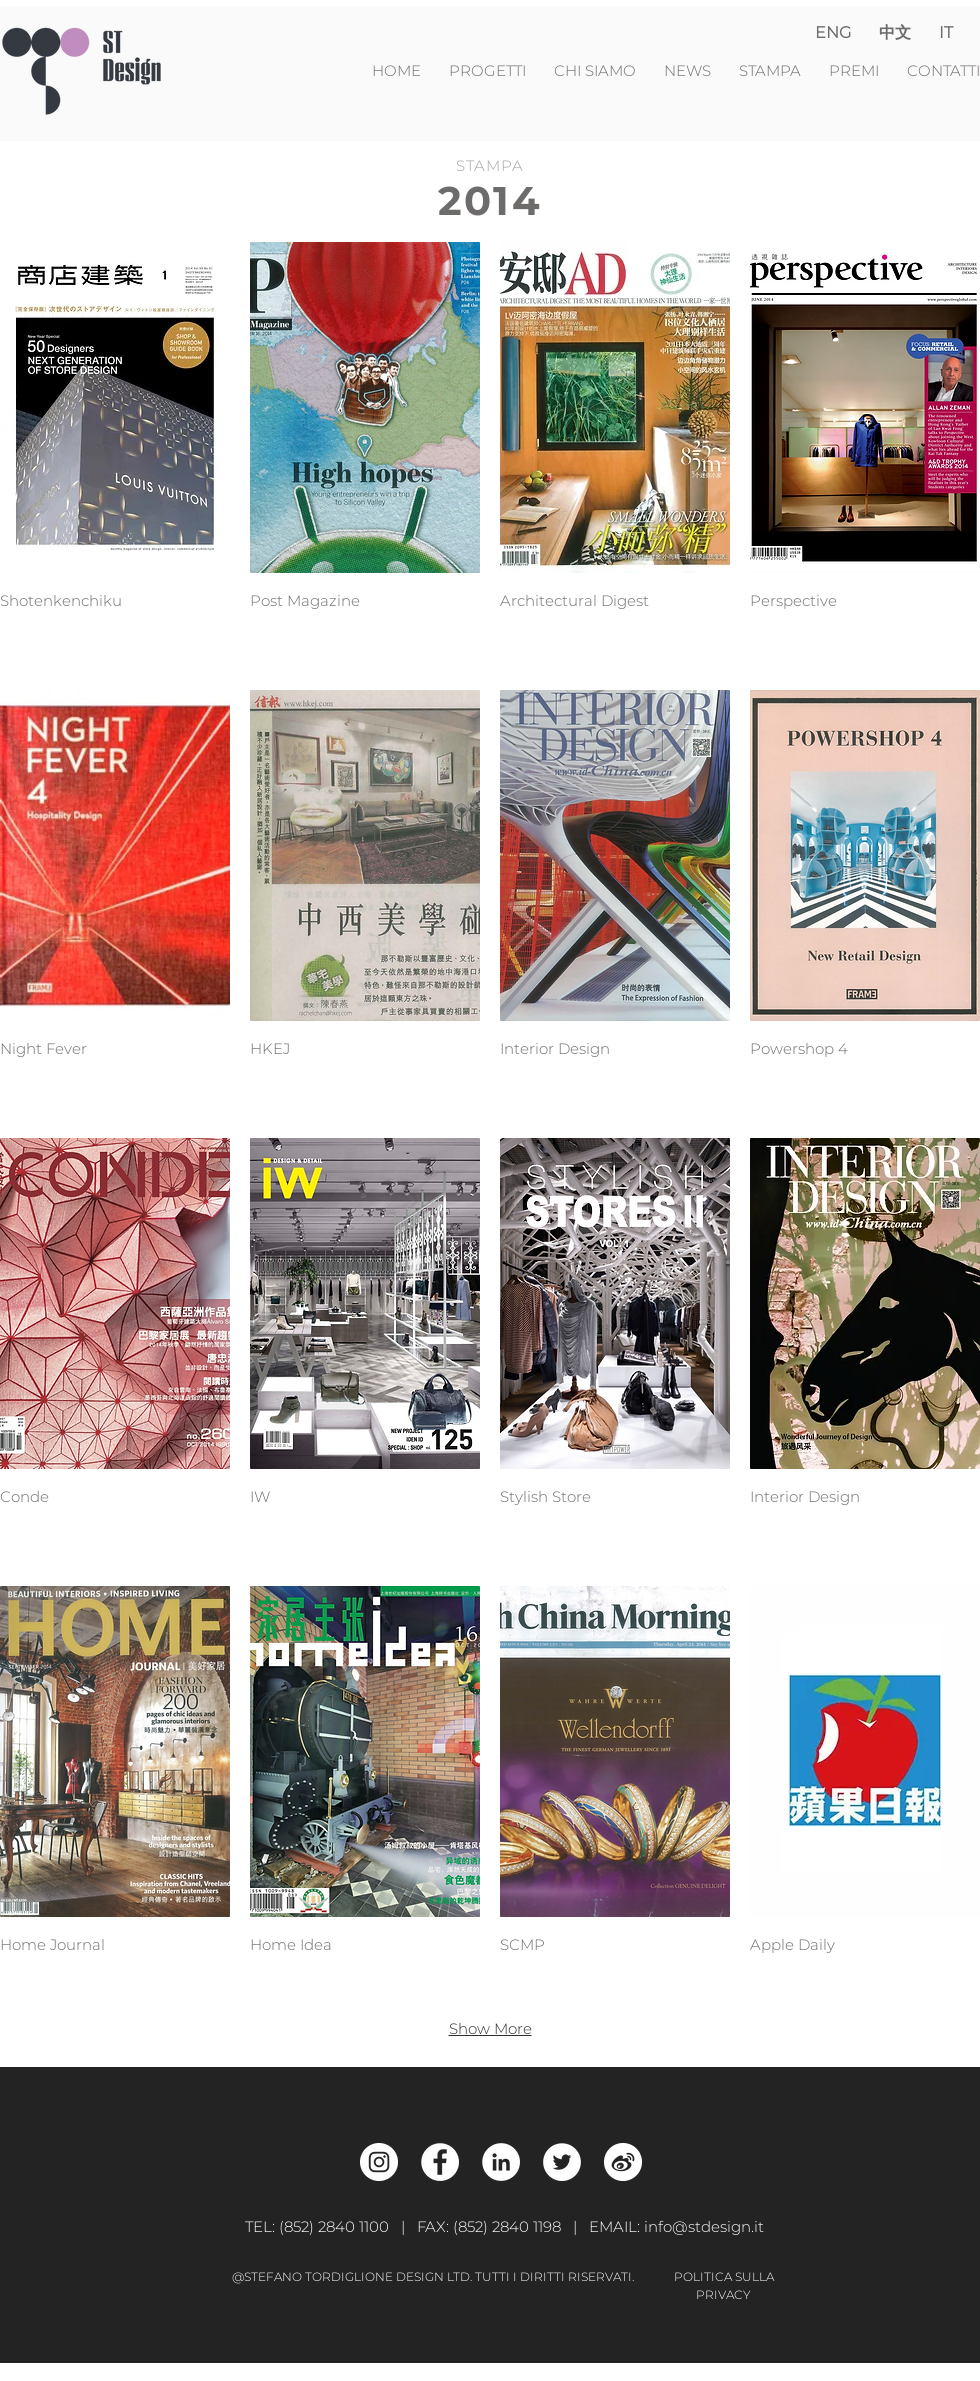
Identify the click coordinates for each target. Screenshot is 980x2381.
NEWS (689, 70)
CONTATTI (943, 70)
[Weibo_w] (623, 2162)
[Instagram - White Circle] (379, 2162)
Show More (490, 2028)
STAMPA (770, 70)
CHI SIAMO (597, 70)
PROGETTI (493, 70)
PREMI (854, 70)
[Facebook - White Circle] (440, 2162)
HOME (398, 70)
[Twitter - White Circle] (562, 2162)
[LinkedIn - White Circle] (501, 2162)
